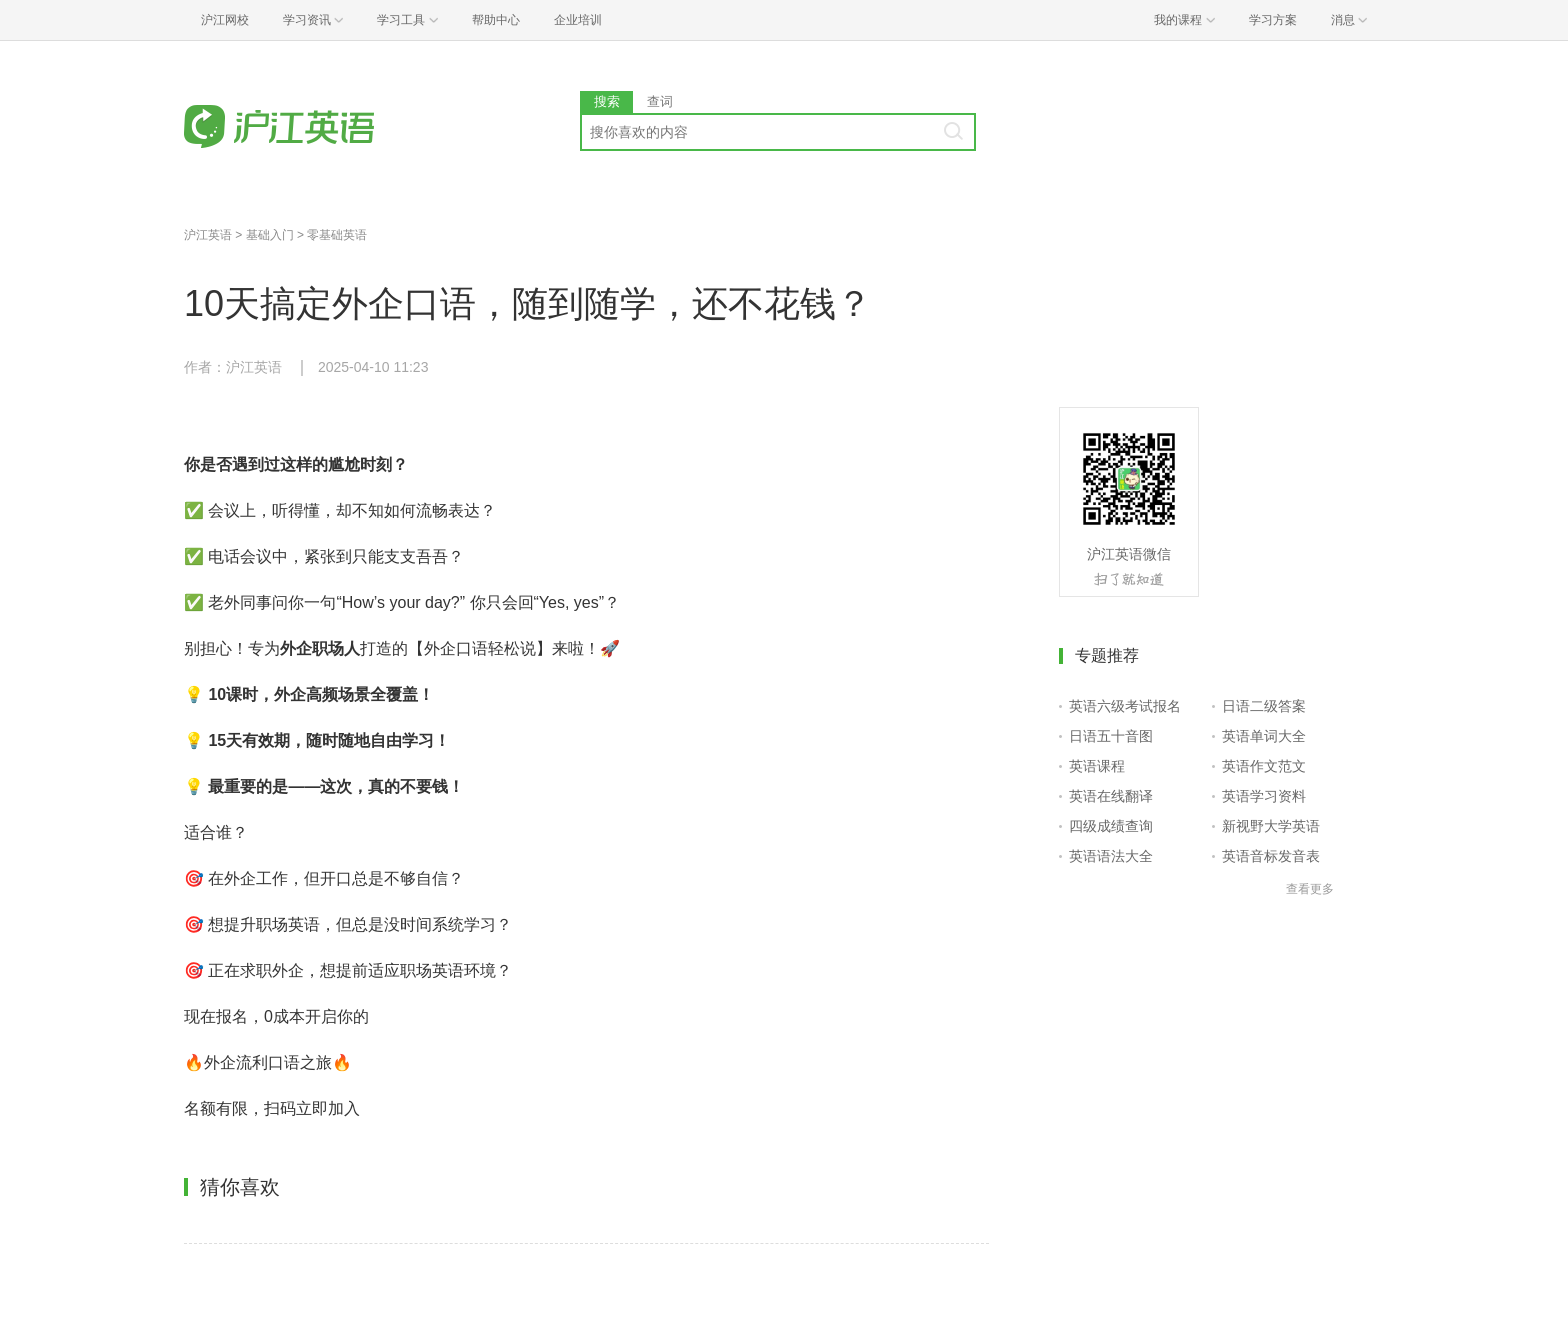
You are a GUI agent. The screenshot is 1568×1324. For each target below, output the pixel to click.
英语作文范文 (1264, 766)
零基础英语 (337, 235)
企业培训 (578, 20)
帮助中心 (496, 20)
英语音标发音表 (1271, 856)
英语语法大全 (1111, 856)
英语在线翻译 (1111, 796)
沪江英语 (208, 235)
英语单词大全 (1264, 736)
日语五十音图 (1111, 736)
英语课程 (1097, 766)
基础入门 (270, 235)
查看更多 (1310, 889)
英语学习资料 (1264, 796)
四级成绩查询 (1111, 826)
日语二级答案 (1264, 706)
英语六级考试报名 (1125, 706)
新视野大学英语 (1271, 826)
